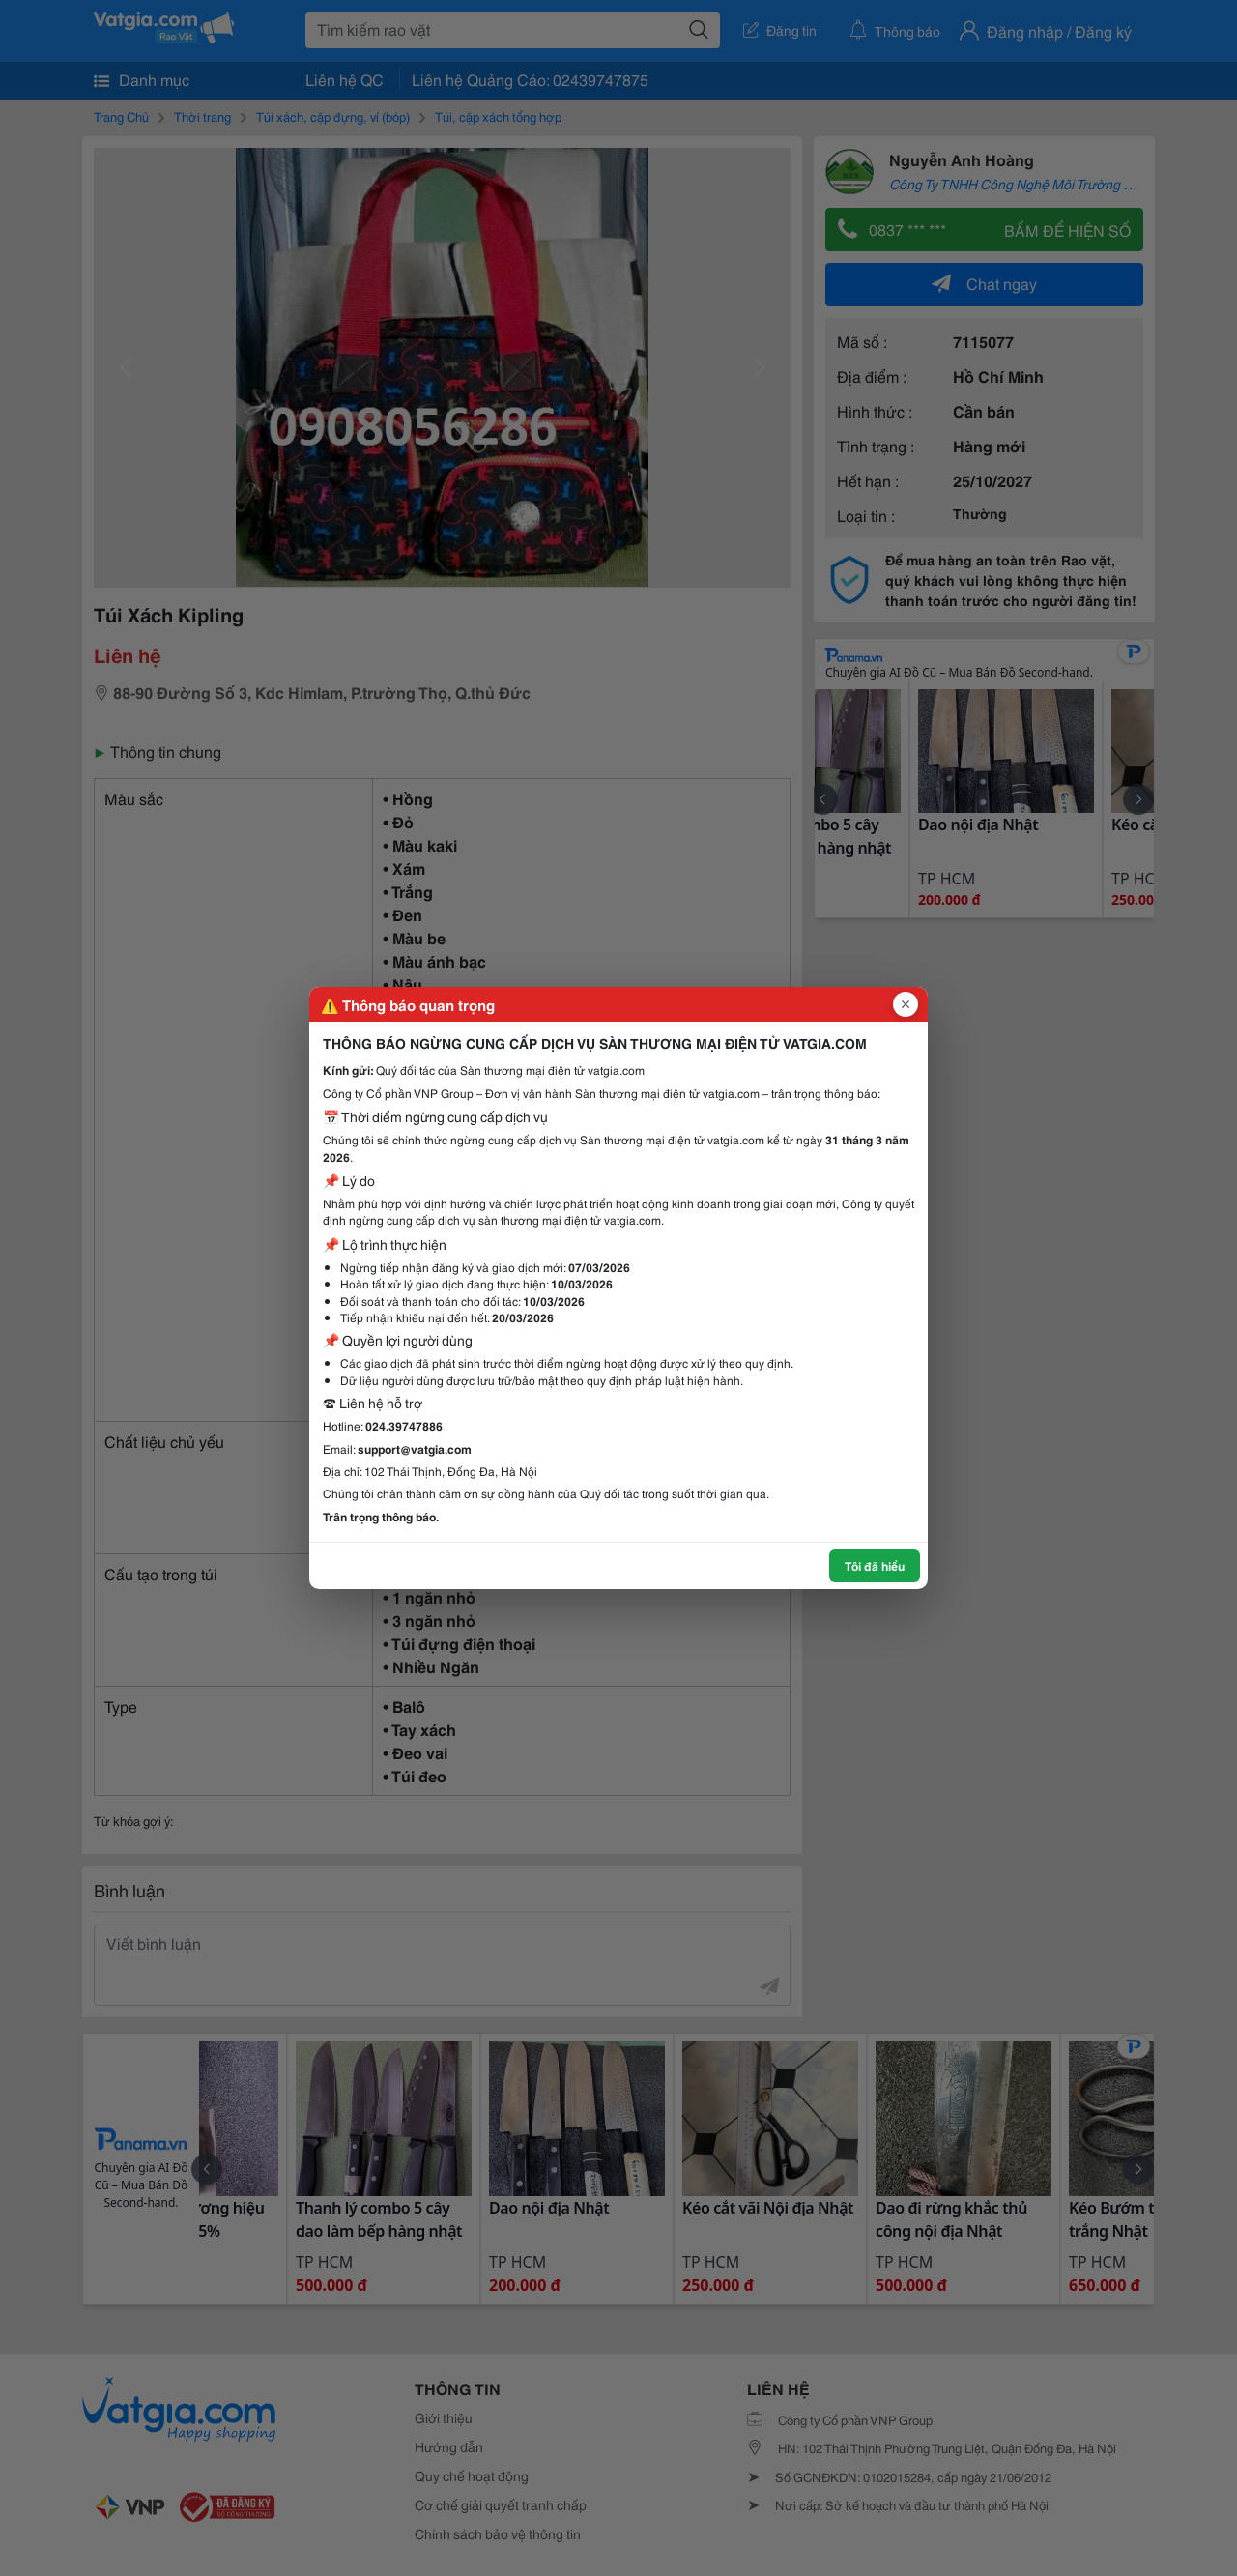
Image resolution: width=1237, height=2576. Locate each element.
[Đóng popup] (905, 1004)
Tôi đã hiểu (875, 1565)
